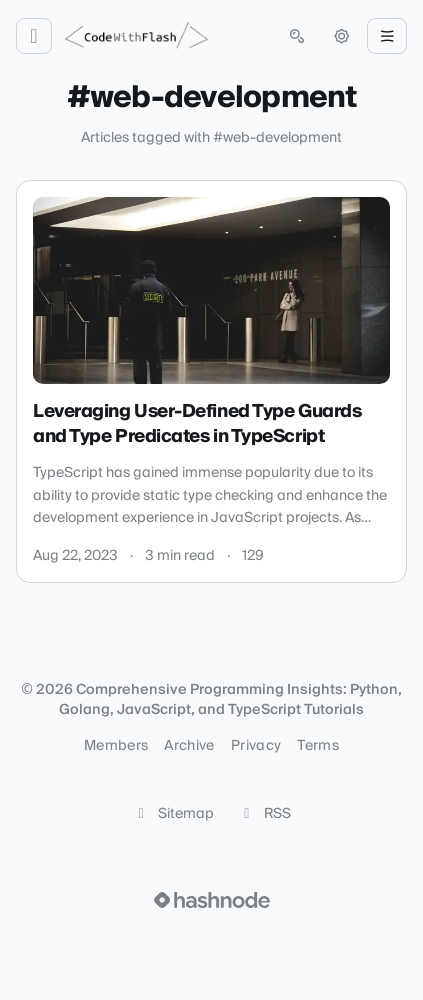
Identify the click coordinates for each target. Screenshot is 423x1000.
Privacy (256, 746)
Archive (189, 746)
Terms (318, 746)
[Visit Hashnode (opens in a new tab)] (212, 900)
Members (116, 746)
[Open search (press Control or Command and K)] (297, 36)
